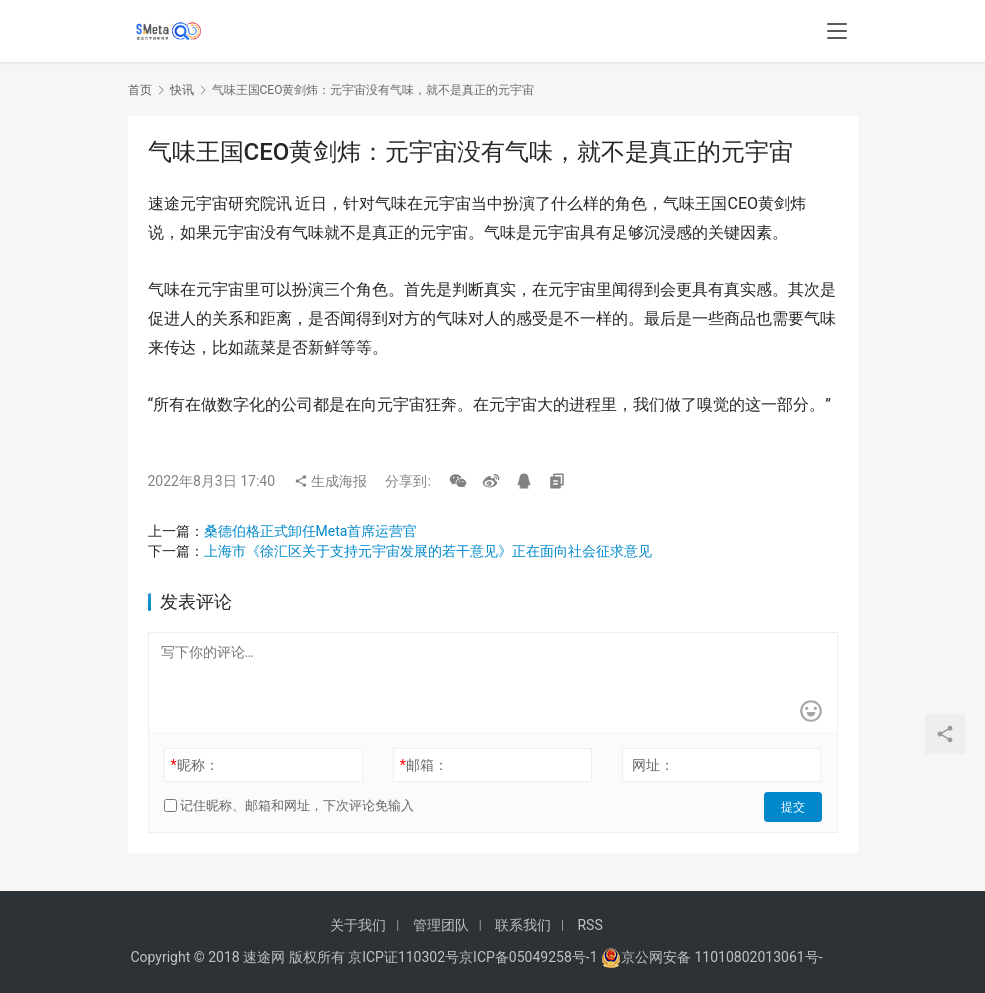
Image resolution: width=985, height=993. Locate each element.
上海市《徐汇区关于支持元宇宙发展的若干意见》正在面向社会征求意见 (428, 551)
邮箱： (424, 765)
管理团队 (441, 925)
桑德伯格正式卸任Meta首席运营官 (311, 531)
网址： (653, 765)
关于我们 (358, 925)
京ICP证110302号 (403, 957)
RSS (589, 925)
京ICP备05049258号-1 (530, 957)
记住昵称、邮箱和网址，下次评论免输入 (289, 805)
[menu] (837, 32)
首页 (140, 90)
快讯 (182, 90)
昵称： (194, 765)
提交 (794, 806)
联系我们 (523, 925)
